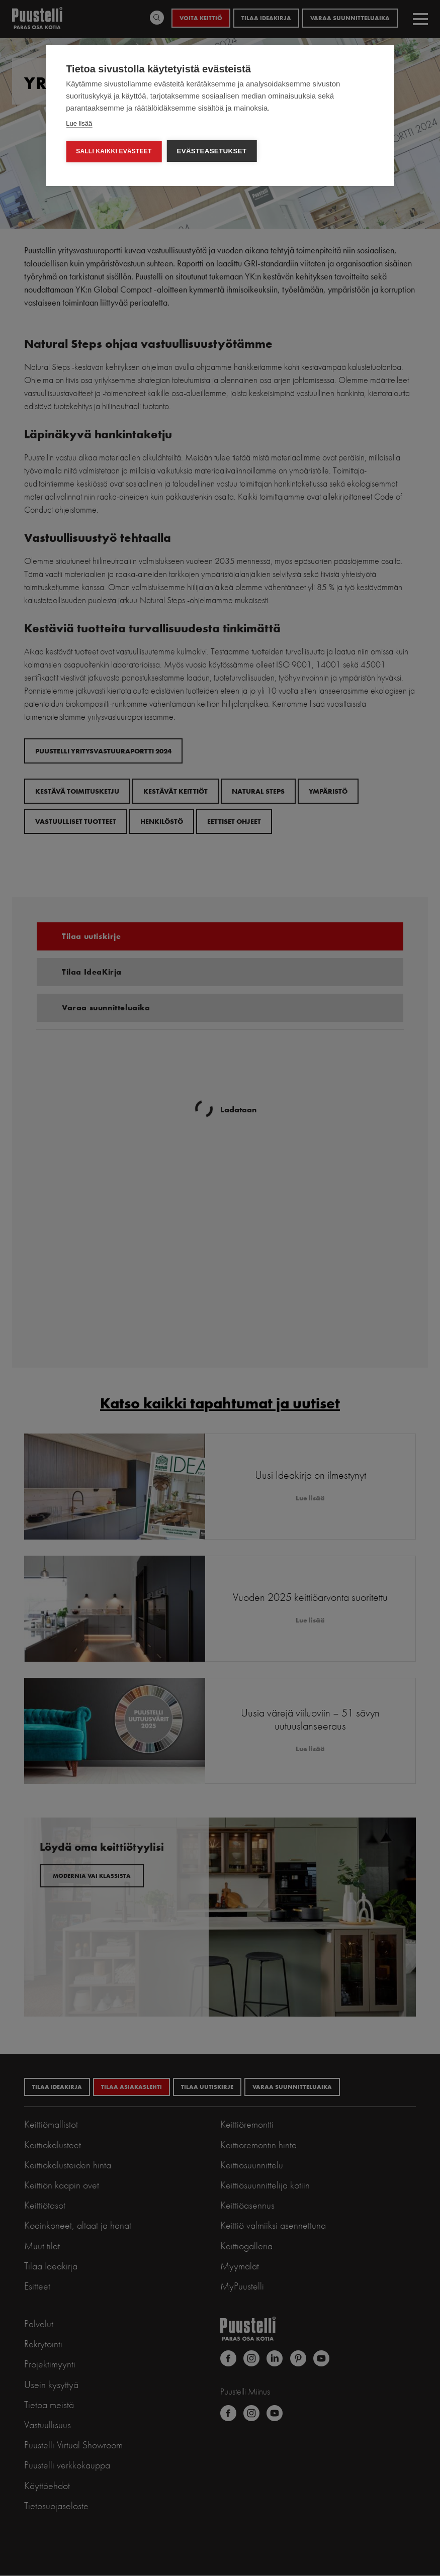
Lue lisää (79, 123)
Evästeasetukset (211, 151)
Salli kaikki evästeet (113, 151)
